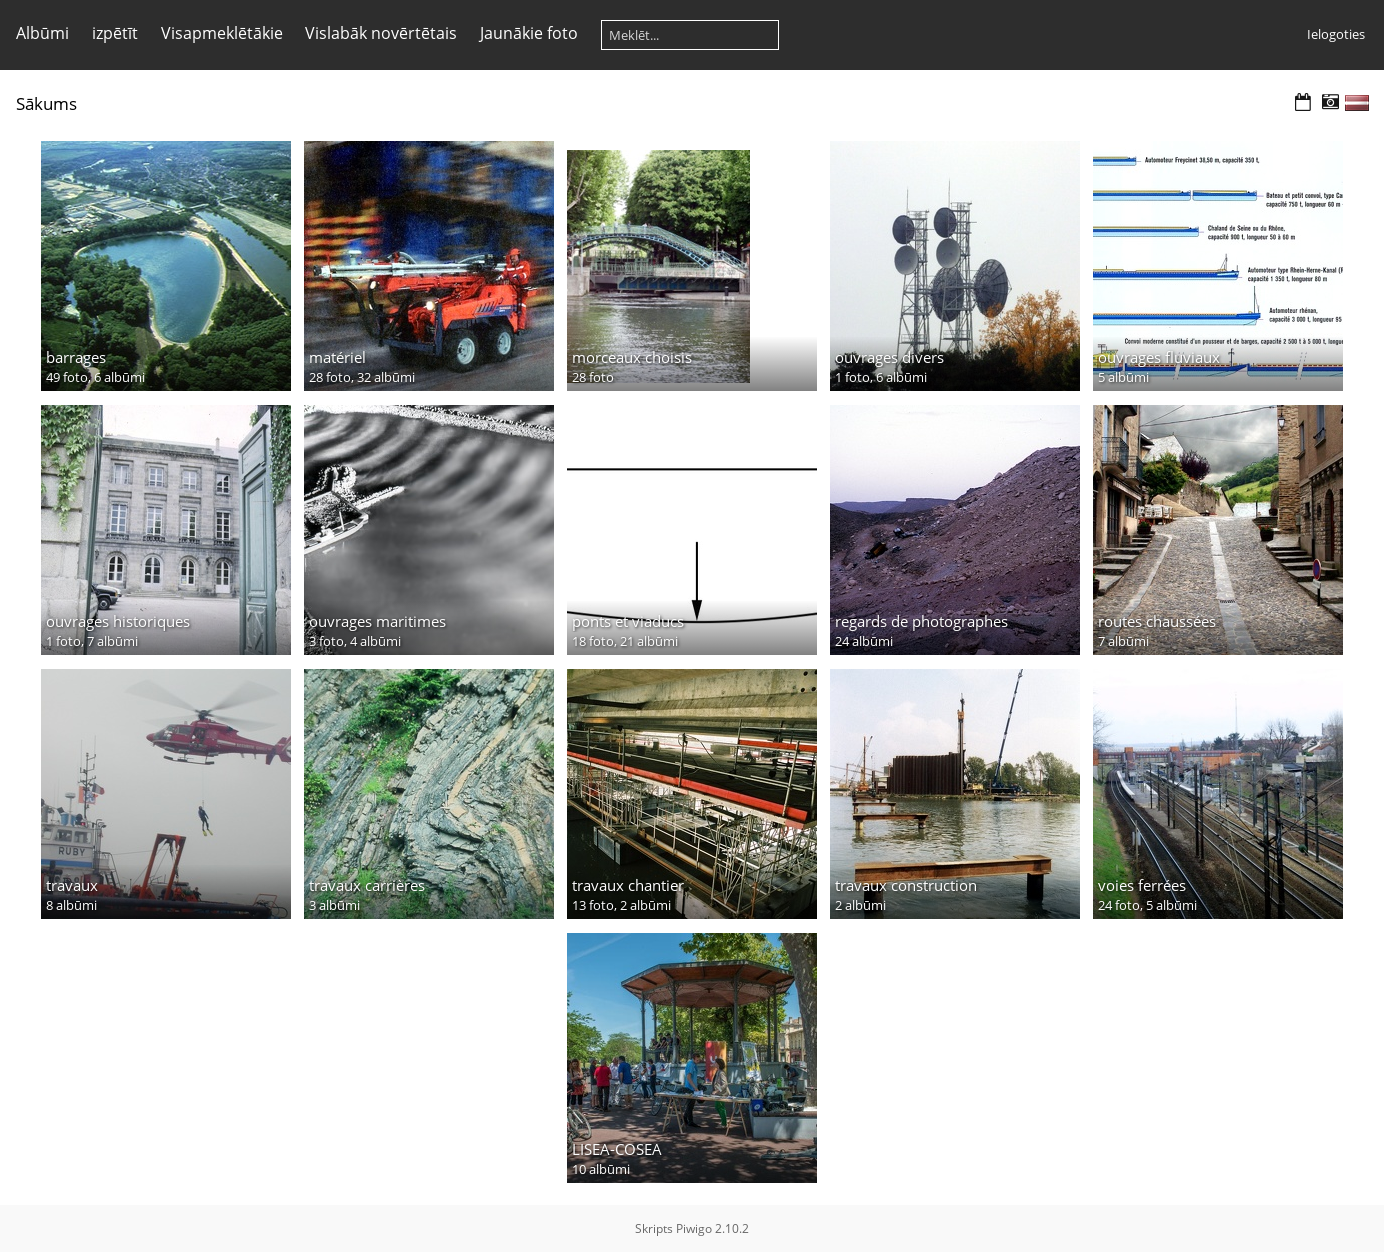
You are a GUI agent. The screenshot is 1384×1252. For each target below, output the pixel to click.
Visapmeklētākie (222, 33)
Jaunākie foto (529, 33)
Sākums (46, 103)
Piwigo (694, 1228)
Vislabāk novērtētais (381, 33)
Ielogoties (1336, 34)
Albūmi (42, 33)
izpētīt (115, 33)
